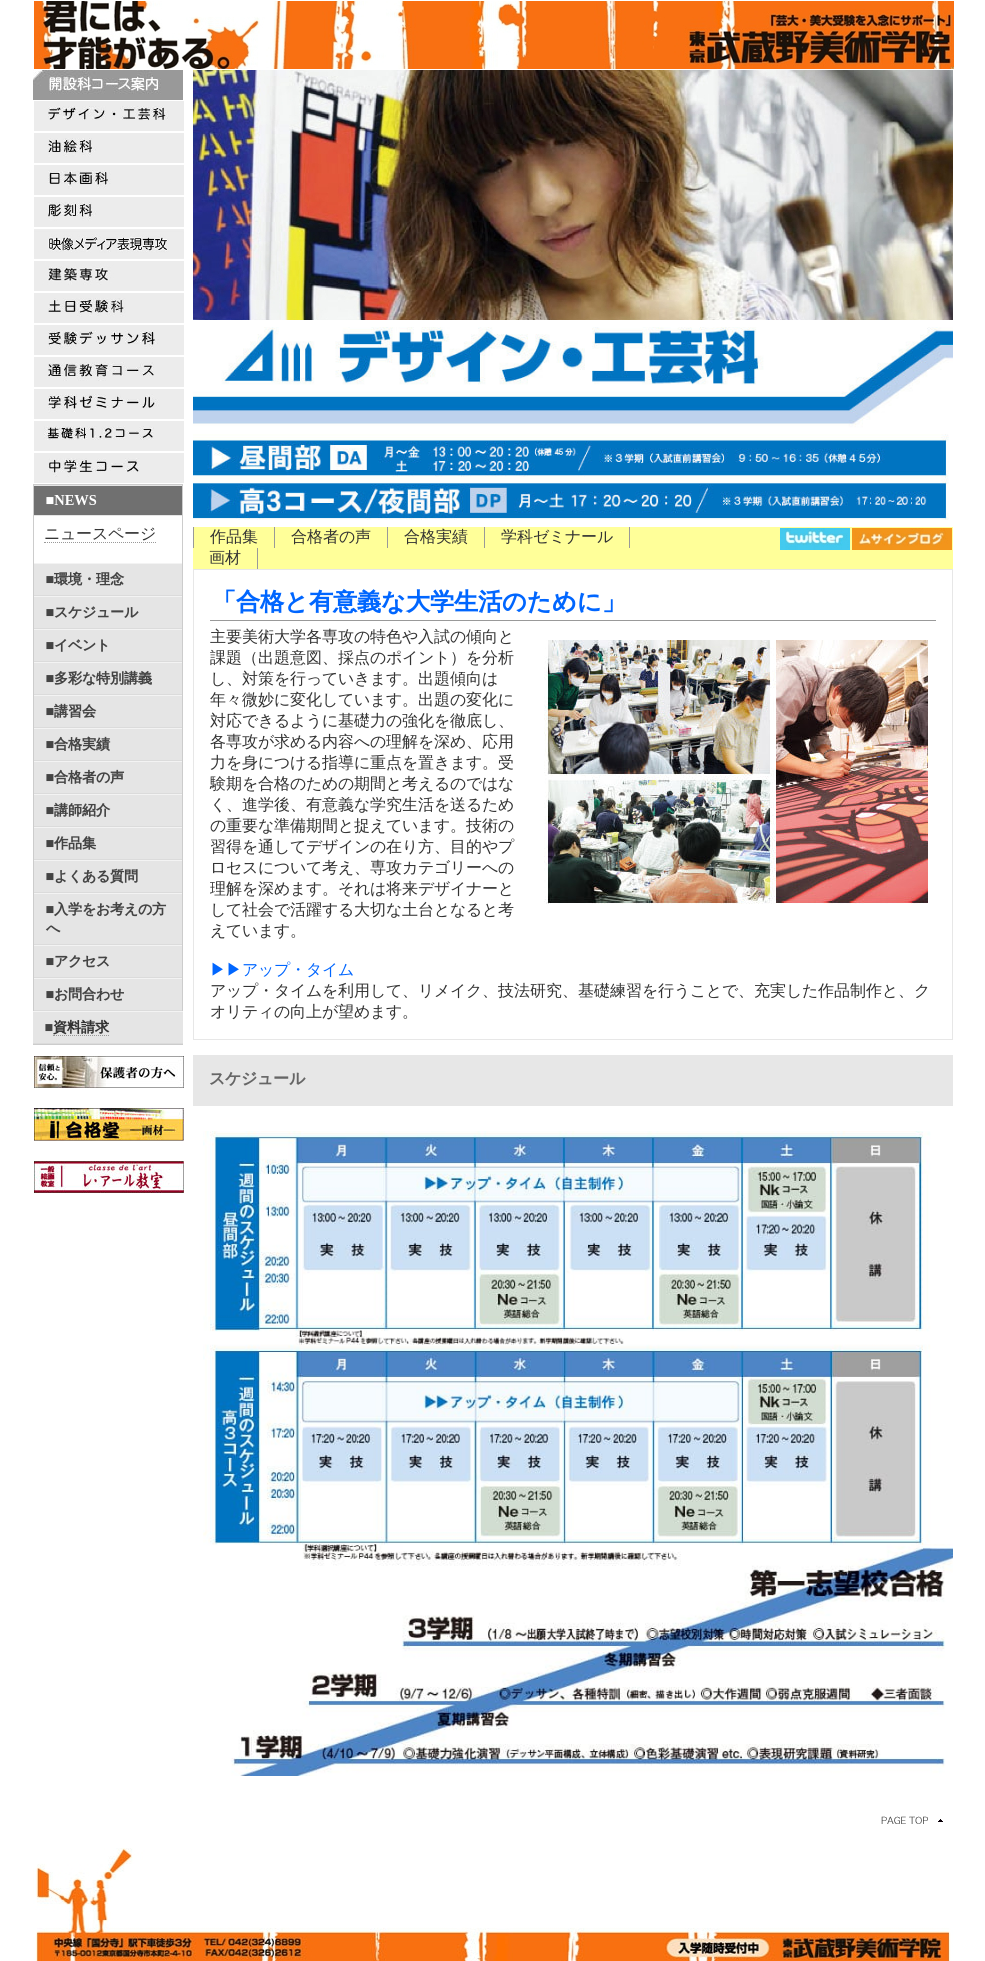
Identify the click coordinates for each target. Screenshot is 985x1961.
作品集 (234, 536)
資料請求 (81, 1027)
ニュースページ (100, 533)
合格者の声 (331, 536)
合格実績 (436, 536)
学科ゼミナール (557, 536)
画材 (225, 557)
